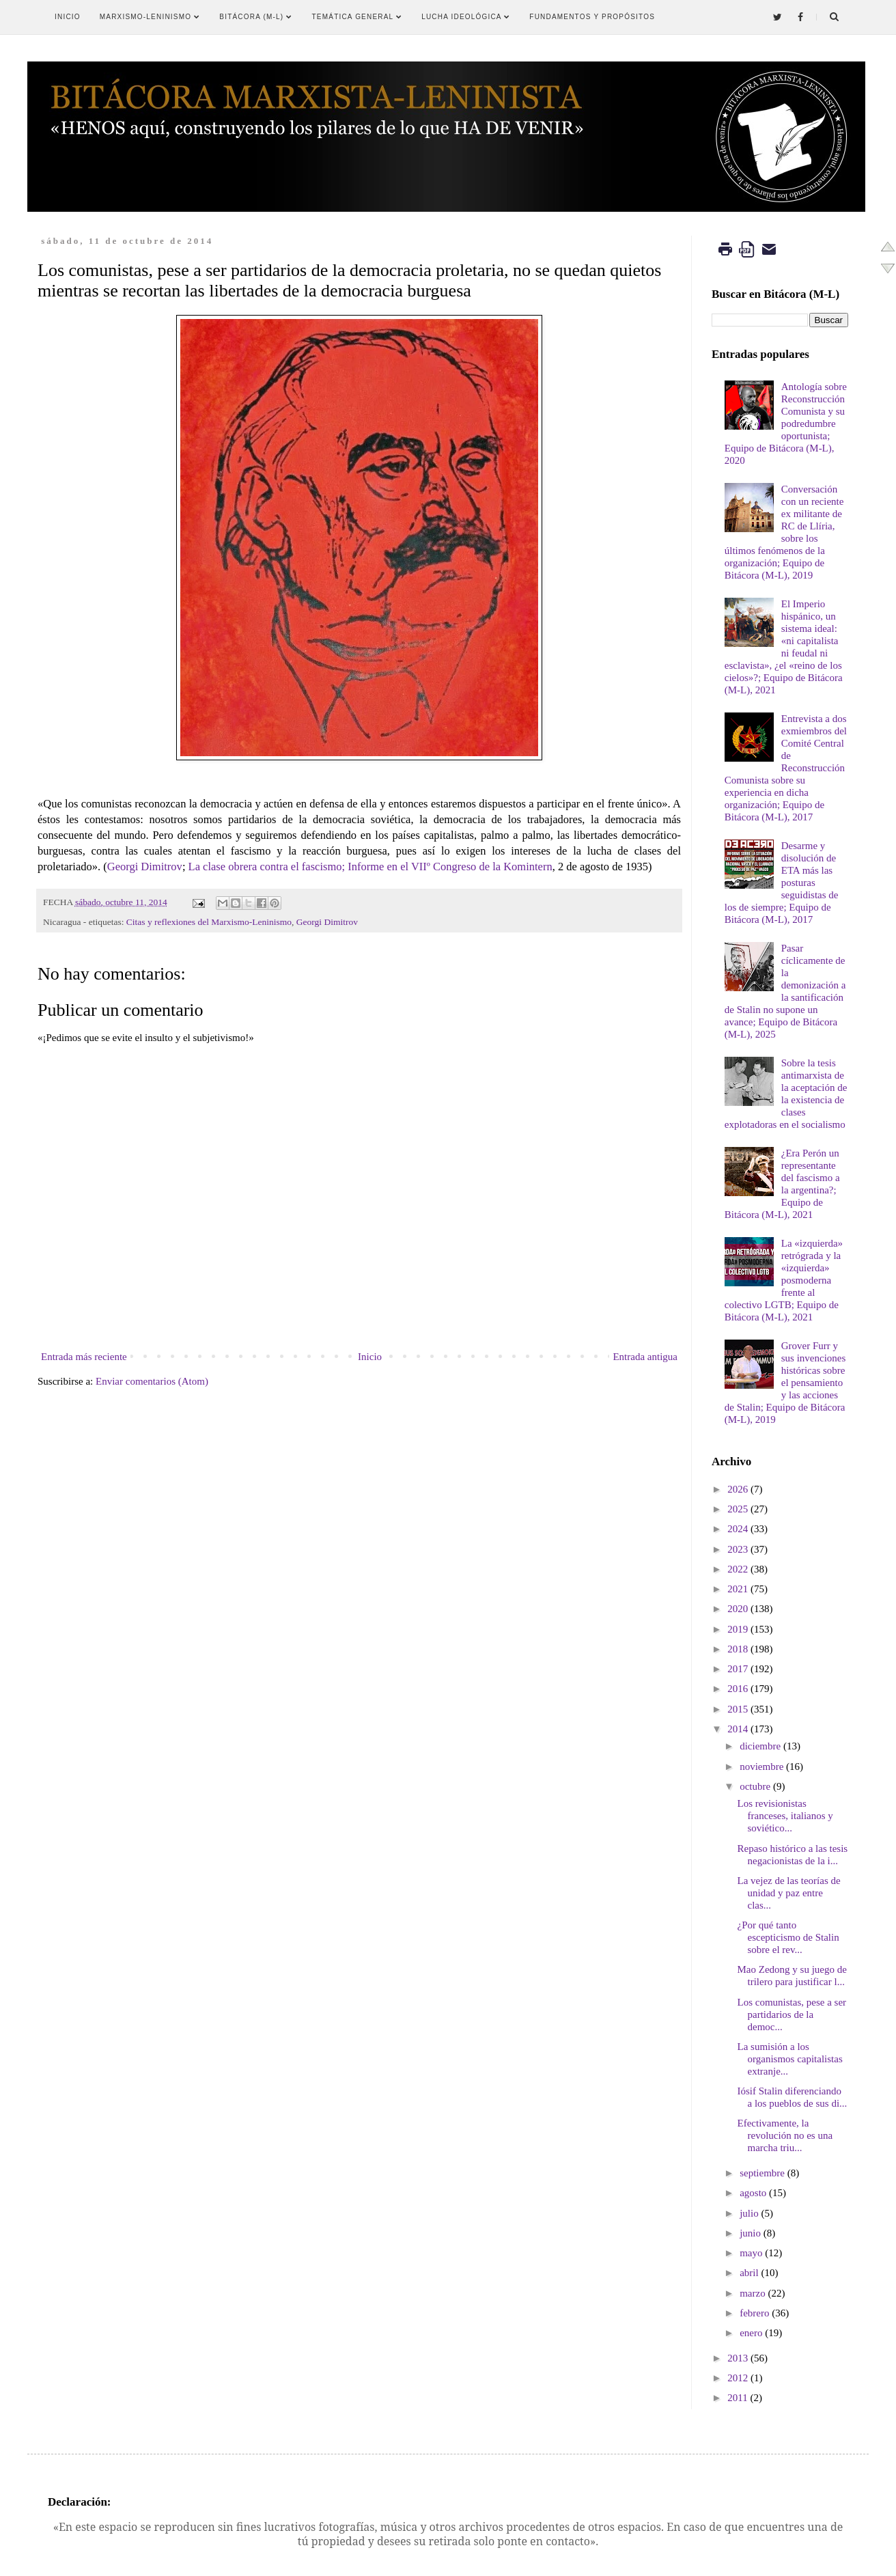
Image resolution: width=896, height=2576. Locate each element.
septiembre (762, 2173)
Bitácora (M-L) (255, 16)
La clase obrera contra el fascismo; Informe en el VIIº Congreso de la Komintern (370, 866)
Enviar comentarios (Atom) (152, 1381)
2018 (737, 1649)
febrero (754, 2313)
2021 (737, 1588)
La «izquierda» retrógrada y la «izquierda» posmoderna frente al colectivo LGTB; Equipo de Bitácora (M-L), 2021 (784, 1280)
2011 (737, 2397)
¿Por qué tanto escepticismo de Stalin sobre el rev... (788, 1937)
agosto (753, 2192)
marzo (752, 2293)
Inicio (68, 16)
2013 (737, 2358)
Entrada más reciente (84, 1356)
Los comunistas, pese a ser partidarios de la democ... (792, 2014)
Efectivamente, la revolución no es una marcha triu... (785, 2135)
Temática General (357, 16)
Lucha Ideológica (465, 16)
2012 (737, 2377)
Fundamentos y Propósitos (592, 16)
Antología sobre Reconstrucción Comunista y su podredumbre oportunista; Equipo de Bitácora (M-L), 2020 (786, 423)
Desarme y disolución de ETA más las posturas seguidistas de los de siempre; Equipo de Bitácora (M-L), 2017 (782, 882)
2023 (737, 1549)
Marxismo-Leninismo (150, 16)
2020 (737, 1608)
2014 (737, 1728)
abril (749, 2272)
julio (749, 2213)
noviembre (761, 1766)
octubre (755, 1786)
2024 (737, 1528)
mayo (751, 2252)
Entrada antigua (645, 1356)
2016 (737, 1688)
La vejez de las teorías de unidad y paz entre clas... (789, 1893)
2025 (737, 1509)
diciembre (760, 1746)
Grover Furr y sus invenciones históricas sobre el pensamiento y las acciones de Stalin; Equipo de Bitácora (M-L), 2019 (785, 1382)
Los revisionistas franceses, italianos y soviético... (785, 1815)
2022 (737, 1569)
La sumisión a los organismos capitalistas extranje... (790, 2059)
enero (751, 2332)
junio (750, 2233)
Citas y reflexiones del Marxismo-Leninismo (209, 922)
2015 (737, 1709)
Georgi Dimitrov (144, 866)
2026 (737, 1489)
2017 (737, 1668)
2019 (737, 1629)
